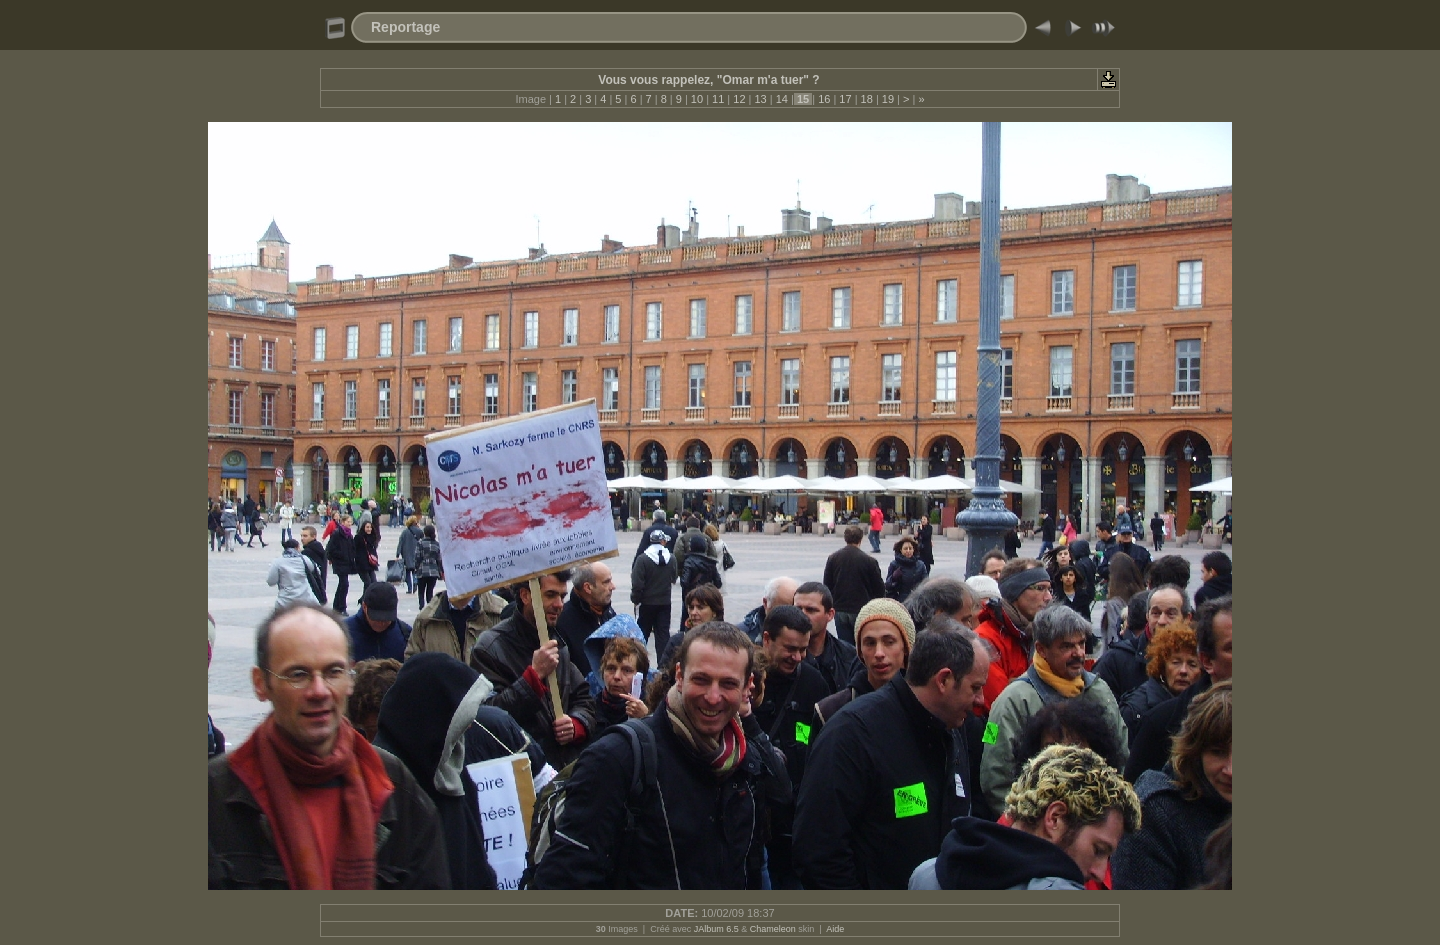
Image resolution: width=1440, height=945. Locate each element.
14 (782, 99)
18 (867, 99)
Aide (835, 929)
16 (824, 99)
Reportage (405, 27)
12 (739, 99)
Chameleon (773, 929)
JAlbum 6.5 (716, 929)
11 (718, 99)
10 (697, 99)
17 (845, 99)
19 (888, 99)
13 (760, 99)
